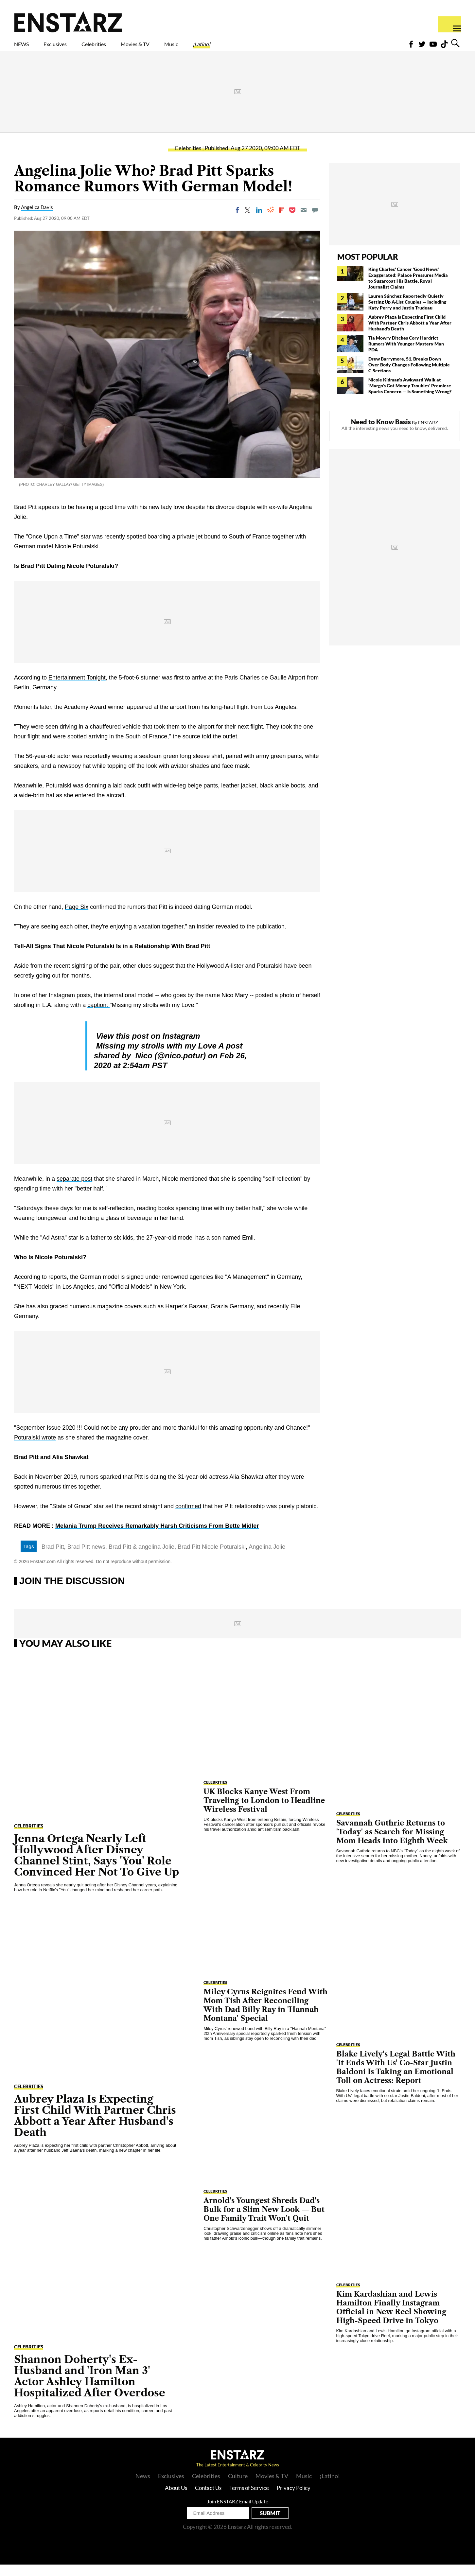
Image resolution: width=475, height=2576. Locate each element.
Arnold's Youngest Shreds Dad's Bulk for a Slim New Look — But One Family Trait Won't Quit (264, 2221)
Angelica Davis (37, 218)
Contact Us (208, 2499)
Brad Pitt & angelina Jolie (141, 1558)
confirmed (188, 1517)
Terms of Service (249, 2499)
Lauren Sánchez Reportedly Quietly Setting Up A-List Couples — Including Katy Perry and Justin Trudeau (407, 313)
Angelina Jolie (267, 1558)
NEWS (25, 48)
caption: (98, 1016)
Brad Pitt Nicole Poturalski (212, 1558)
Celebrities (124, 48)
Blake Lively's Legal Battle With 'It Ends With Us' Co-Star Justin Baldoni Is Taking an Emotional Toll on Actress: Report (395, 2078)
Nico (142, 1067)
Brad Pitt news (86, 1558)
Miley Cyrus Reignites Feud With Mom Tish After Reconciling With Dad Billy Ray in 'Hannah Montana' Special (265, 2016)
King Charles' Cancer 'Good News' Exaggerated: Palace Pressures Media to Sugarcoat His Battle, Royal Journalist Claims (408, 289)
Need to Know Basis (381, 433)
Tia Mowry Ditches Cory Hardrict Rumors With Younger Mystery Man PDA (406, 355)
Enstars (68, 21)
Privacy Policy (293, 2499)
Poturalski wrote (35, 1449)
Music (230, 48)
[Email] (303, 221)
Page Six (76, 918)
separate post (74, 1190)
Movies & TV (181, 48)
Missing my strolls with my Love (157, 1057)
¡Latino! (270, 48)
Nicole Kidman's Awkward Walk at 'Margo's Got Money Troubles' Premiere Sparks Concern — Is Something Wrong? (409, 397)
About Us (176, 2499)
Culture (238, 2487)
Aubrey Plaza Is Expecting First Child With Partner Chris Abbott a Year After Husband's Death (409, 334)
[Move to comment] (315, 221)
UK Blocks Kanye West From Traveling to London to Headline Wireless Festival (264, 1812)
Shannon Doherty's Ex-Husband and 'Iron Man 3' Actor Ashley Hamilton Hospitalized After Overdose (89, 2387)
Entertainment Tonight (77, 689)
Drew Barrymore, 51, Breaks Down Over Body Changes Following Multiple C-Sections (409, 376)
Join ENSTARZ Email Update (237, 2513)
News (142, 2487)
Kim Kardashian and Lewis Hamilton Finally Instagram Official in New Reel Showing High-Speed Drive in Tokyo (391, 2319)
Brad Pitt (53, 1558)
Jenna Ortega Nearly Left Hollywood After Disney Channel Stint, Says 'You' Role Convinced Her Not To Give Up (96, 1867)
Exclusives (71, 48)
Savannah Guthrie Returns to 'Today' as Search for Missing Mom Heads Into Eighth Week (392, 1843)
